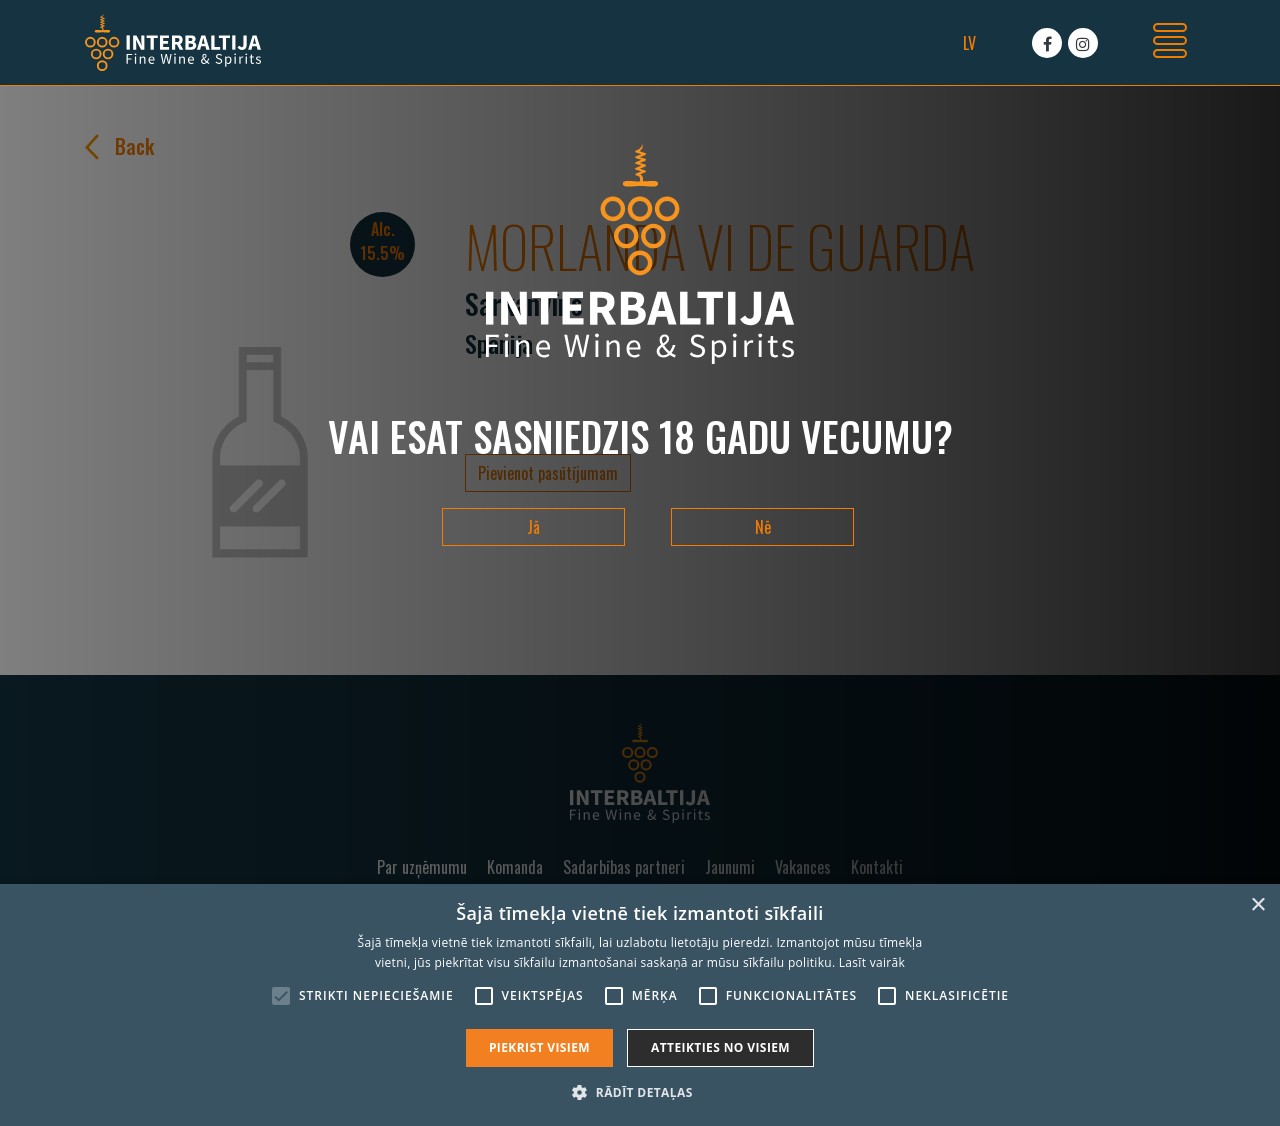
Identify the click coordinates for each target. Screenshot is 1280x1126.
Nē (763, 527)
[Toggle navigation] (1170, 43)
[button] (639, 1092)
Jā (533, 527)
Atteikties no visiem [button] (720, 1047)
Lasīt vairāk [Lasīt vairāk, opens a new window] (872, 962)
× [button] (1257, 905)
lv (969, 43)
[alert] (640, 1005)
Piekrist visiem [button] (539, 1047)
